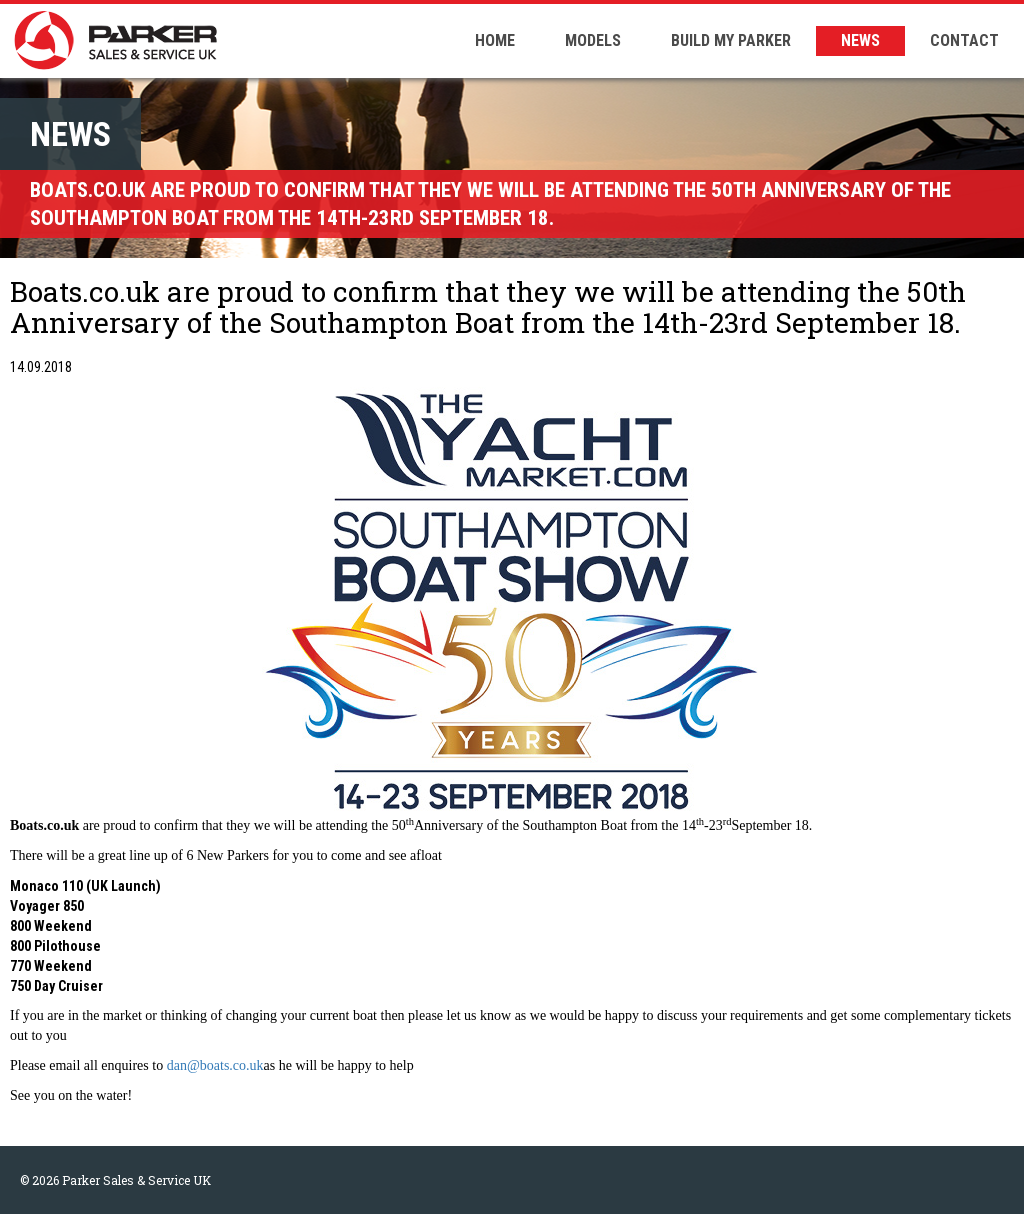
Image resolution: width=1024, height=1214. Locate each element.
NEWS (860, 40)
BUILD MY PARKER (731, 40)
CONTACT (964, 40)
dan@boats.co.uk (215, 1065)
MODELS (593, 40)
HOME (495, 40)
